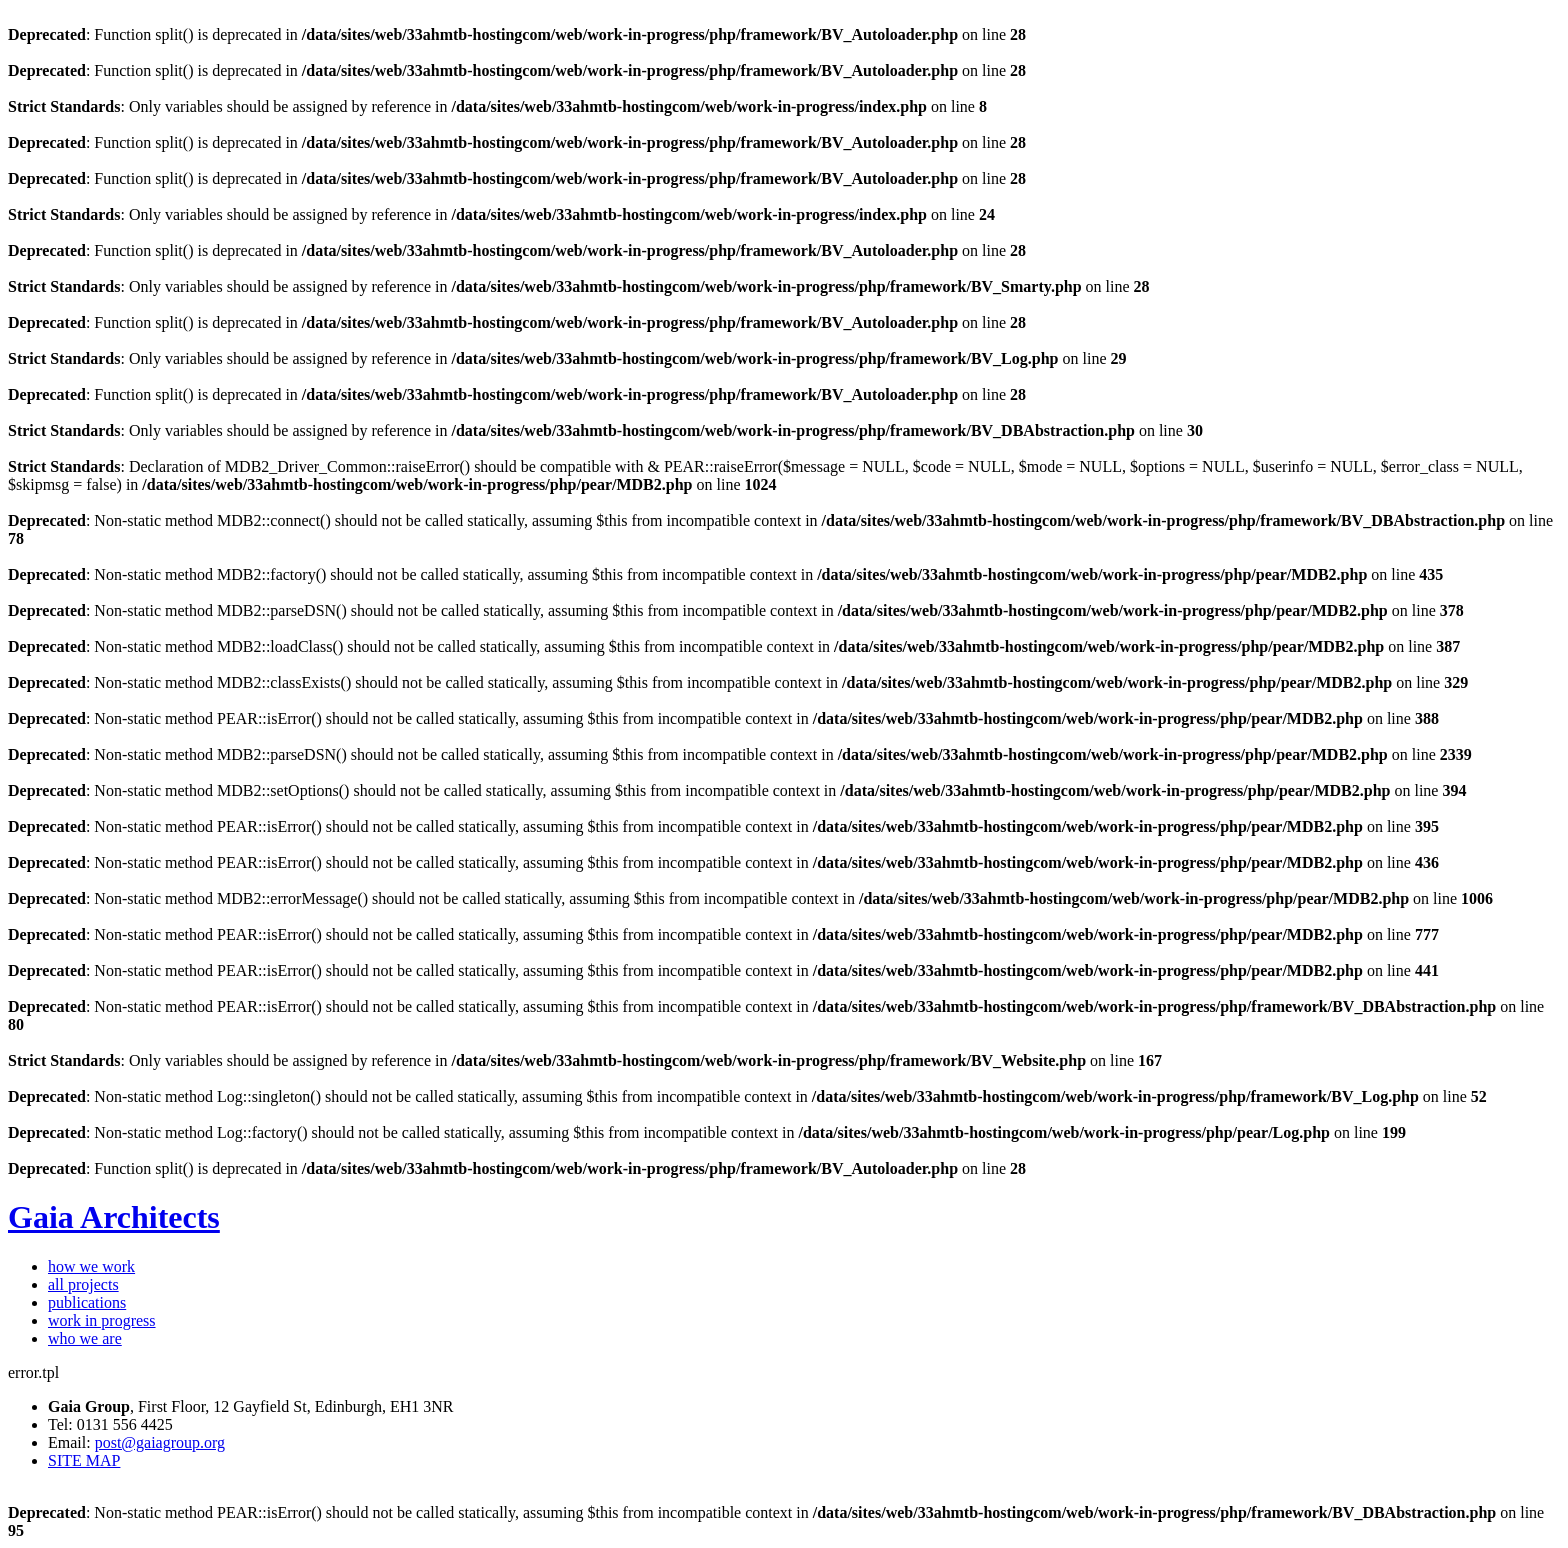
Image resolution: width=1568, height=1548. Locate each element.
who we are (85, 1338)
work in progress (102, 1320)
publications (87, 1302)
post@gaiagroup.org (160, 1442)
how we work (91, 1266)
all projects (83, 1284)
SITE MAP (84, 1460)
